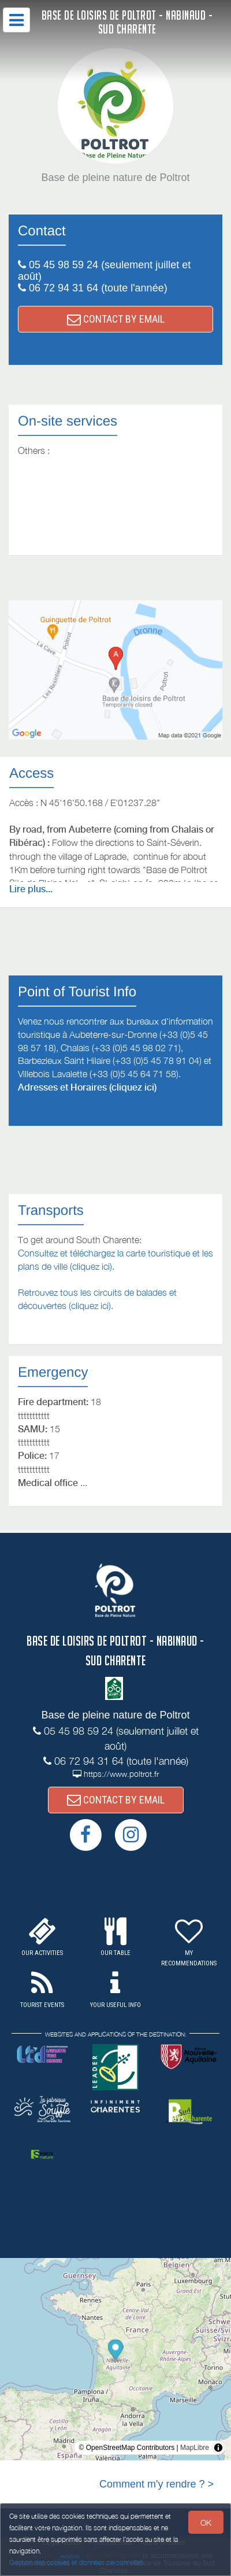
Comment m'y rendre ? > (156, 2484)
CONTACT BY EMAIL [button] (116, 319)
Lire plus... (31, 889)
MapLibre (194, 2448)
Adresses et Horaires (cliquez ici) (87, 1087)
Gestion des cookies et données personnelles (76, 2562)
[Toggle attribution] (218, 2448)
